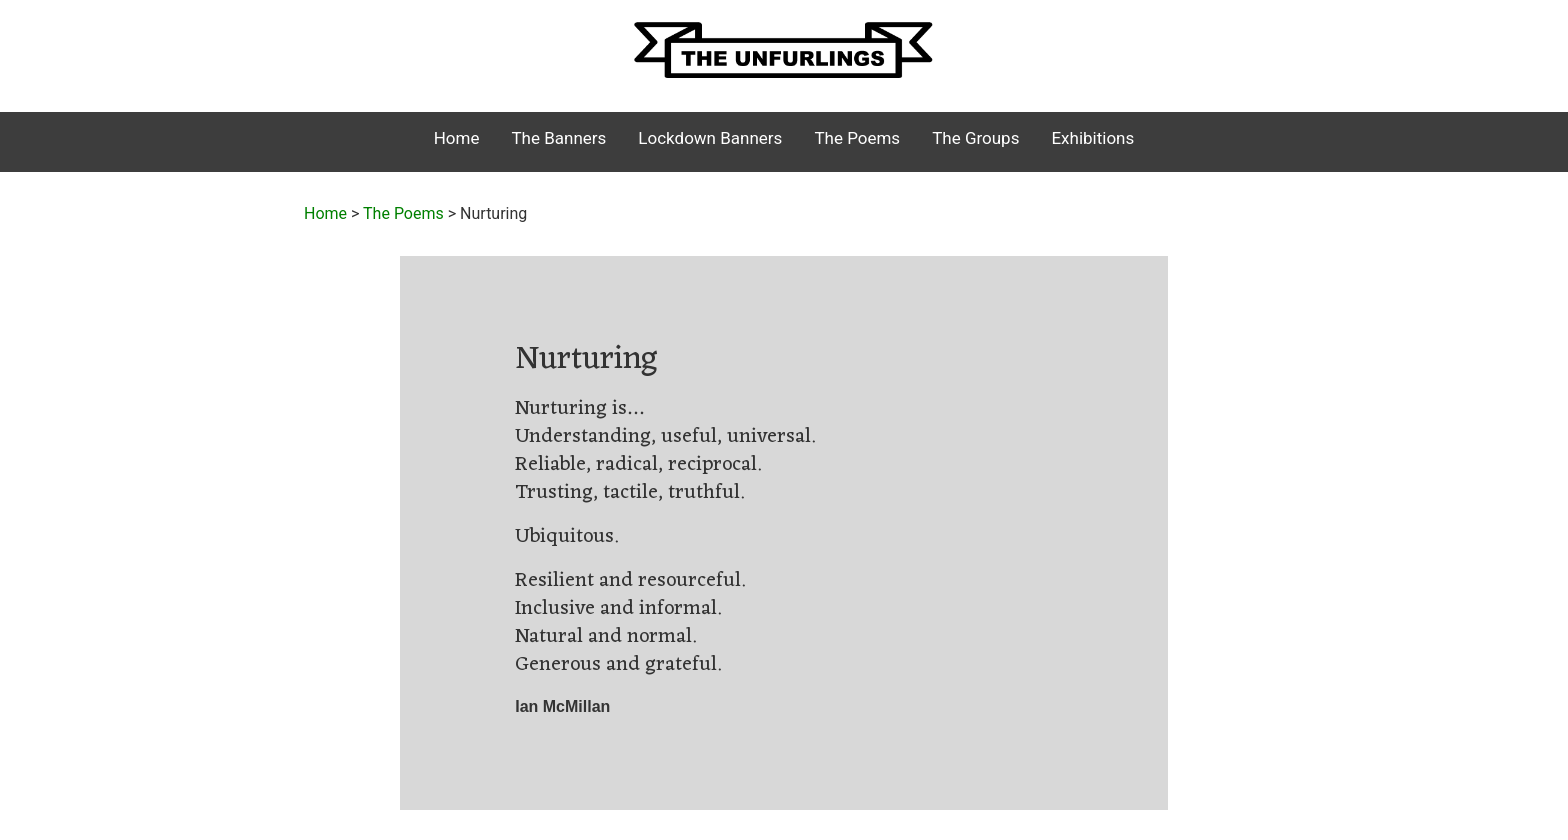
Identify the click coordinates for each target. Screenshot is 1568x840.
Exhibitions (1092, 138)
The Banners (558, 138)
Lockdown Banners (710, 138)
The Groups (975, 138)
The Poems (857, 138)
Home (457, 138)
